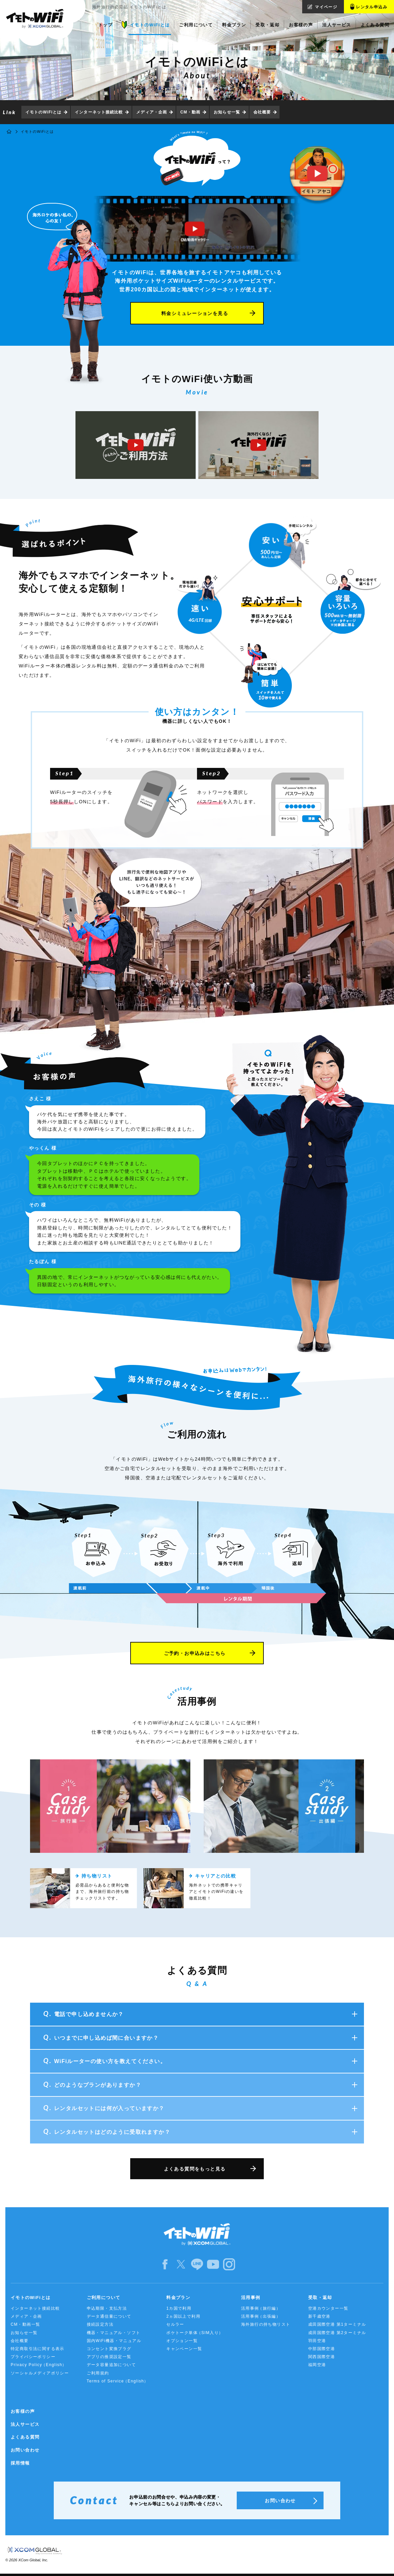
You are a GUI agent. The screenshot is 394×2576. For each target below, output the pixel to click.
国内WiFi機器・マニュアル (114, 2340)
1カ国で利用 (178, 2308)
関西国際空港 (321, 2356)
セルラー (175, 2324)
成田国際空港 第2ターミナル (337, 2332)
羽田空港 (317, 2340)
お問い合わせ (25, 2450)
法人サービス (25, 2424)
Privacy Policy (39, 2365)
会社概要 (262, 112)
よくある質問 (25, 2437)
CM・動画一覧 (25, 2324)
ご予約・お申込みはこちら (195, 1653)
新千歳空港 (319, 2316)
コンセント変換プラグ (109, 2348)
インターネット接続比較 (99, 112)
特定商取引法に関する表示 (37, 2348)
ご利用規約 (98, 2373)
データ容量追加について (111, 2364)
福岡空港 (317, 2364)
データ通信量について (109, 2316)
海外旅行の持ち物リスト (265, 2324)
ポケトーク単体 (194, 2333)
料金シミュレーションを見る (194, 313)
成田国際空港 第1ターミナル (337, 2324)
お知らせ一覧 (227, 112)
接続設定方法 (100, 2324)
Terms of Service (118, 2381)
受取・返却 (320, 2297)
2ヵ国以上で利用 (183, 2316)
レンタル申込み (371, 7)
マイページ (326, 7)
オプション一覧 (182, 2340)
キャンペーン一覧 (184, 2348)
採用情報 (20, 2463)
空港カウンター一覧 (328, 2308)
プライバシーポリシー (33, 2356)
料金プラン (178, 2297)
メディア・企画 (151, 112)
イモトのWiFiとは (43, 112)
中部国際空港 (321, 2348)
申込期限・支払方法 (107, 2308)
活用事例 (250, 2297)
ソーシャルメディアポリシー (40, 2373)
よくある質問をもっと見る (195, 2169)
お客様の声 (23, 2411)
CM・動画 (190, 112)
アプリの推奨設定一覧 (109, 2356)
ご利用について (104, 2297)
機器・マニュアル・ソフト (114, 2332)
